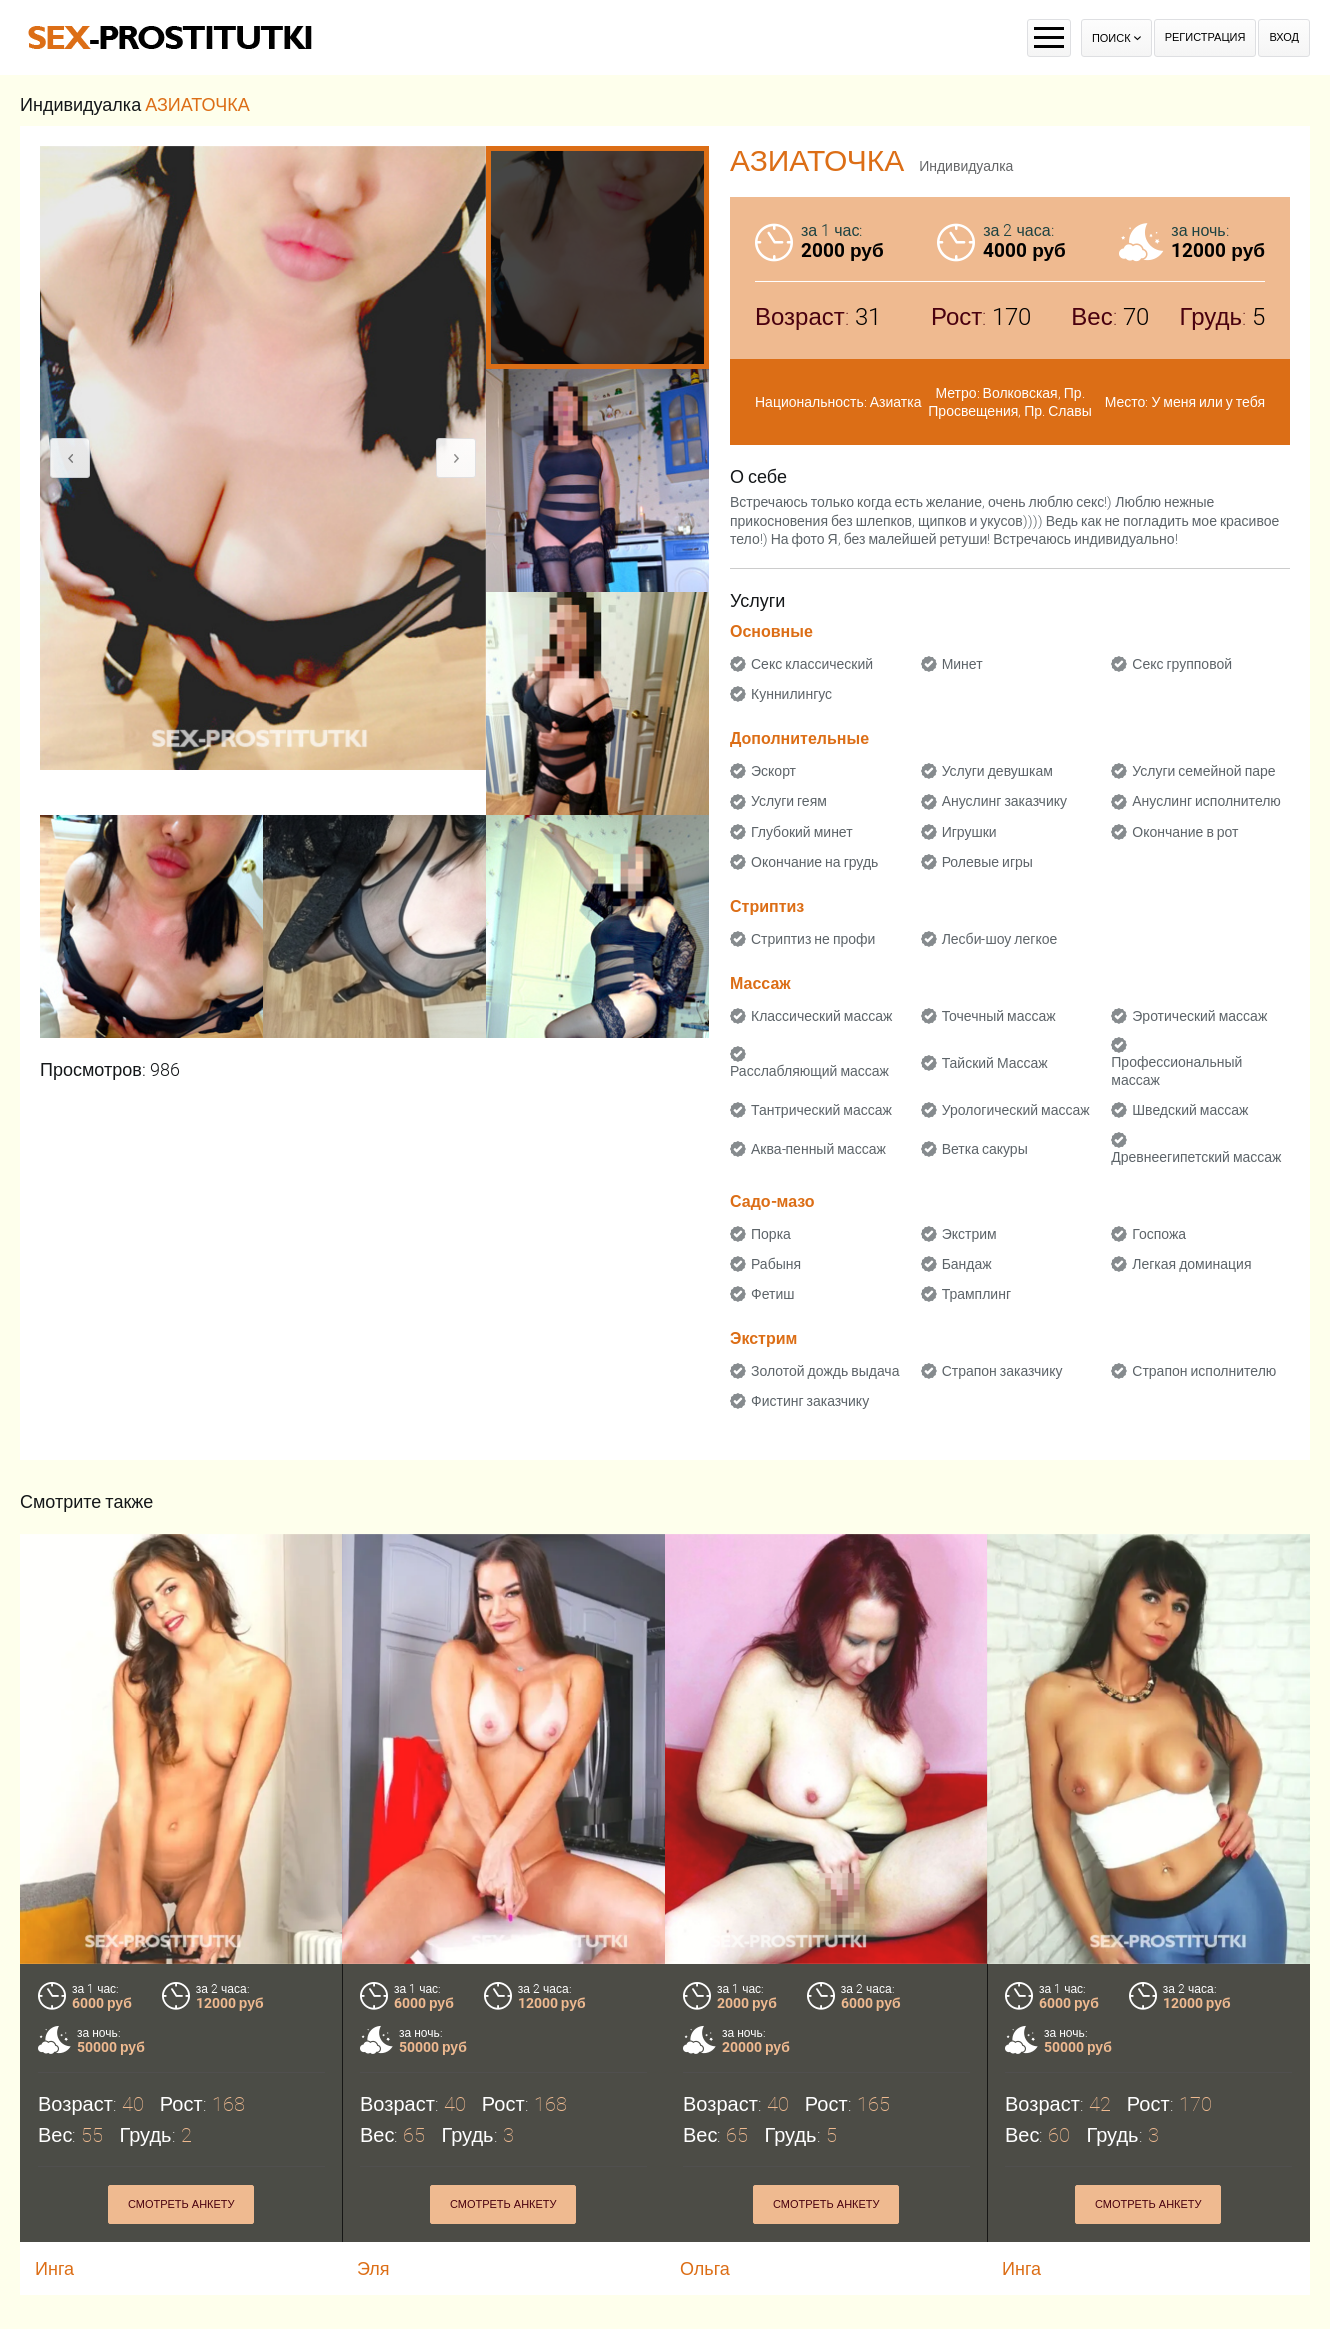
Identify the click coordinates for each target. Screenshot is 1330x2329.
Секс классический (812, 664)
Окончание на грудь (814, 862)
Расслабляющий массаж (809, 1071)
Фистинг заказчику (810, 1401)
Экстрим (969, 1234)
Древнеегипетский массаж (1196, 1157)
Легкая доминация (1191, 1264)
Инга (54, 2268)
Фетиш (772, 1294)
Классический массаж (821, 1016)
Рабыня (776, 1264)
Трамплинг (976, 1294)
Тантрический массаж (821, 1110)
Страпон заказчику (1002, 1371)
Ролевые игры (987, 862)
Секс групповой (1182, 664)
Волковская (1020, 393)
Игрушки (969, 832)
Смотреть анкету (181, 2204)
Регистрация (1205, 37)
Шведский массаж (1190, 1110)
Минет (962, 664)
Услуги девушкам (997, 771)
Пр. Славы (1057, 411)
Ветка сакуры (985, 1149)
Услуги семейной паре (1203, 771)
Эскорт (773, 771)
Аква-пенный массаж (818, 1149)
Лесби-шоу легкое (1000, 939)
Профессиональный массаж (1176, 1071)
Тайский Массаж (995, 1063)
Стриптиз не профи (813, 939)
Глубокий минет (802, 832)
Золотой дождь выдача (825, 1371)
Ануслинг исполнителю (1206, 801)
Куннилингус (791, 694)
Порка (771, 1234)
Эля (373, 2268)
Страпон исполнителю (1204, 1371)
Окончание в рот (1185, 832)
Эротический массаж (1199, 1016)
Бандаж (967, 1264)
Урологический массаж (1016, 1110)
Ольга (705, 2268)
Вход (1284, 37)
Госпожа (1159, 1234)
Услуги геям (789, 801)
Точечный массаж (999, 1016)
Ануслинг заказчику (1004, 801)
